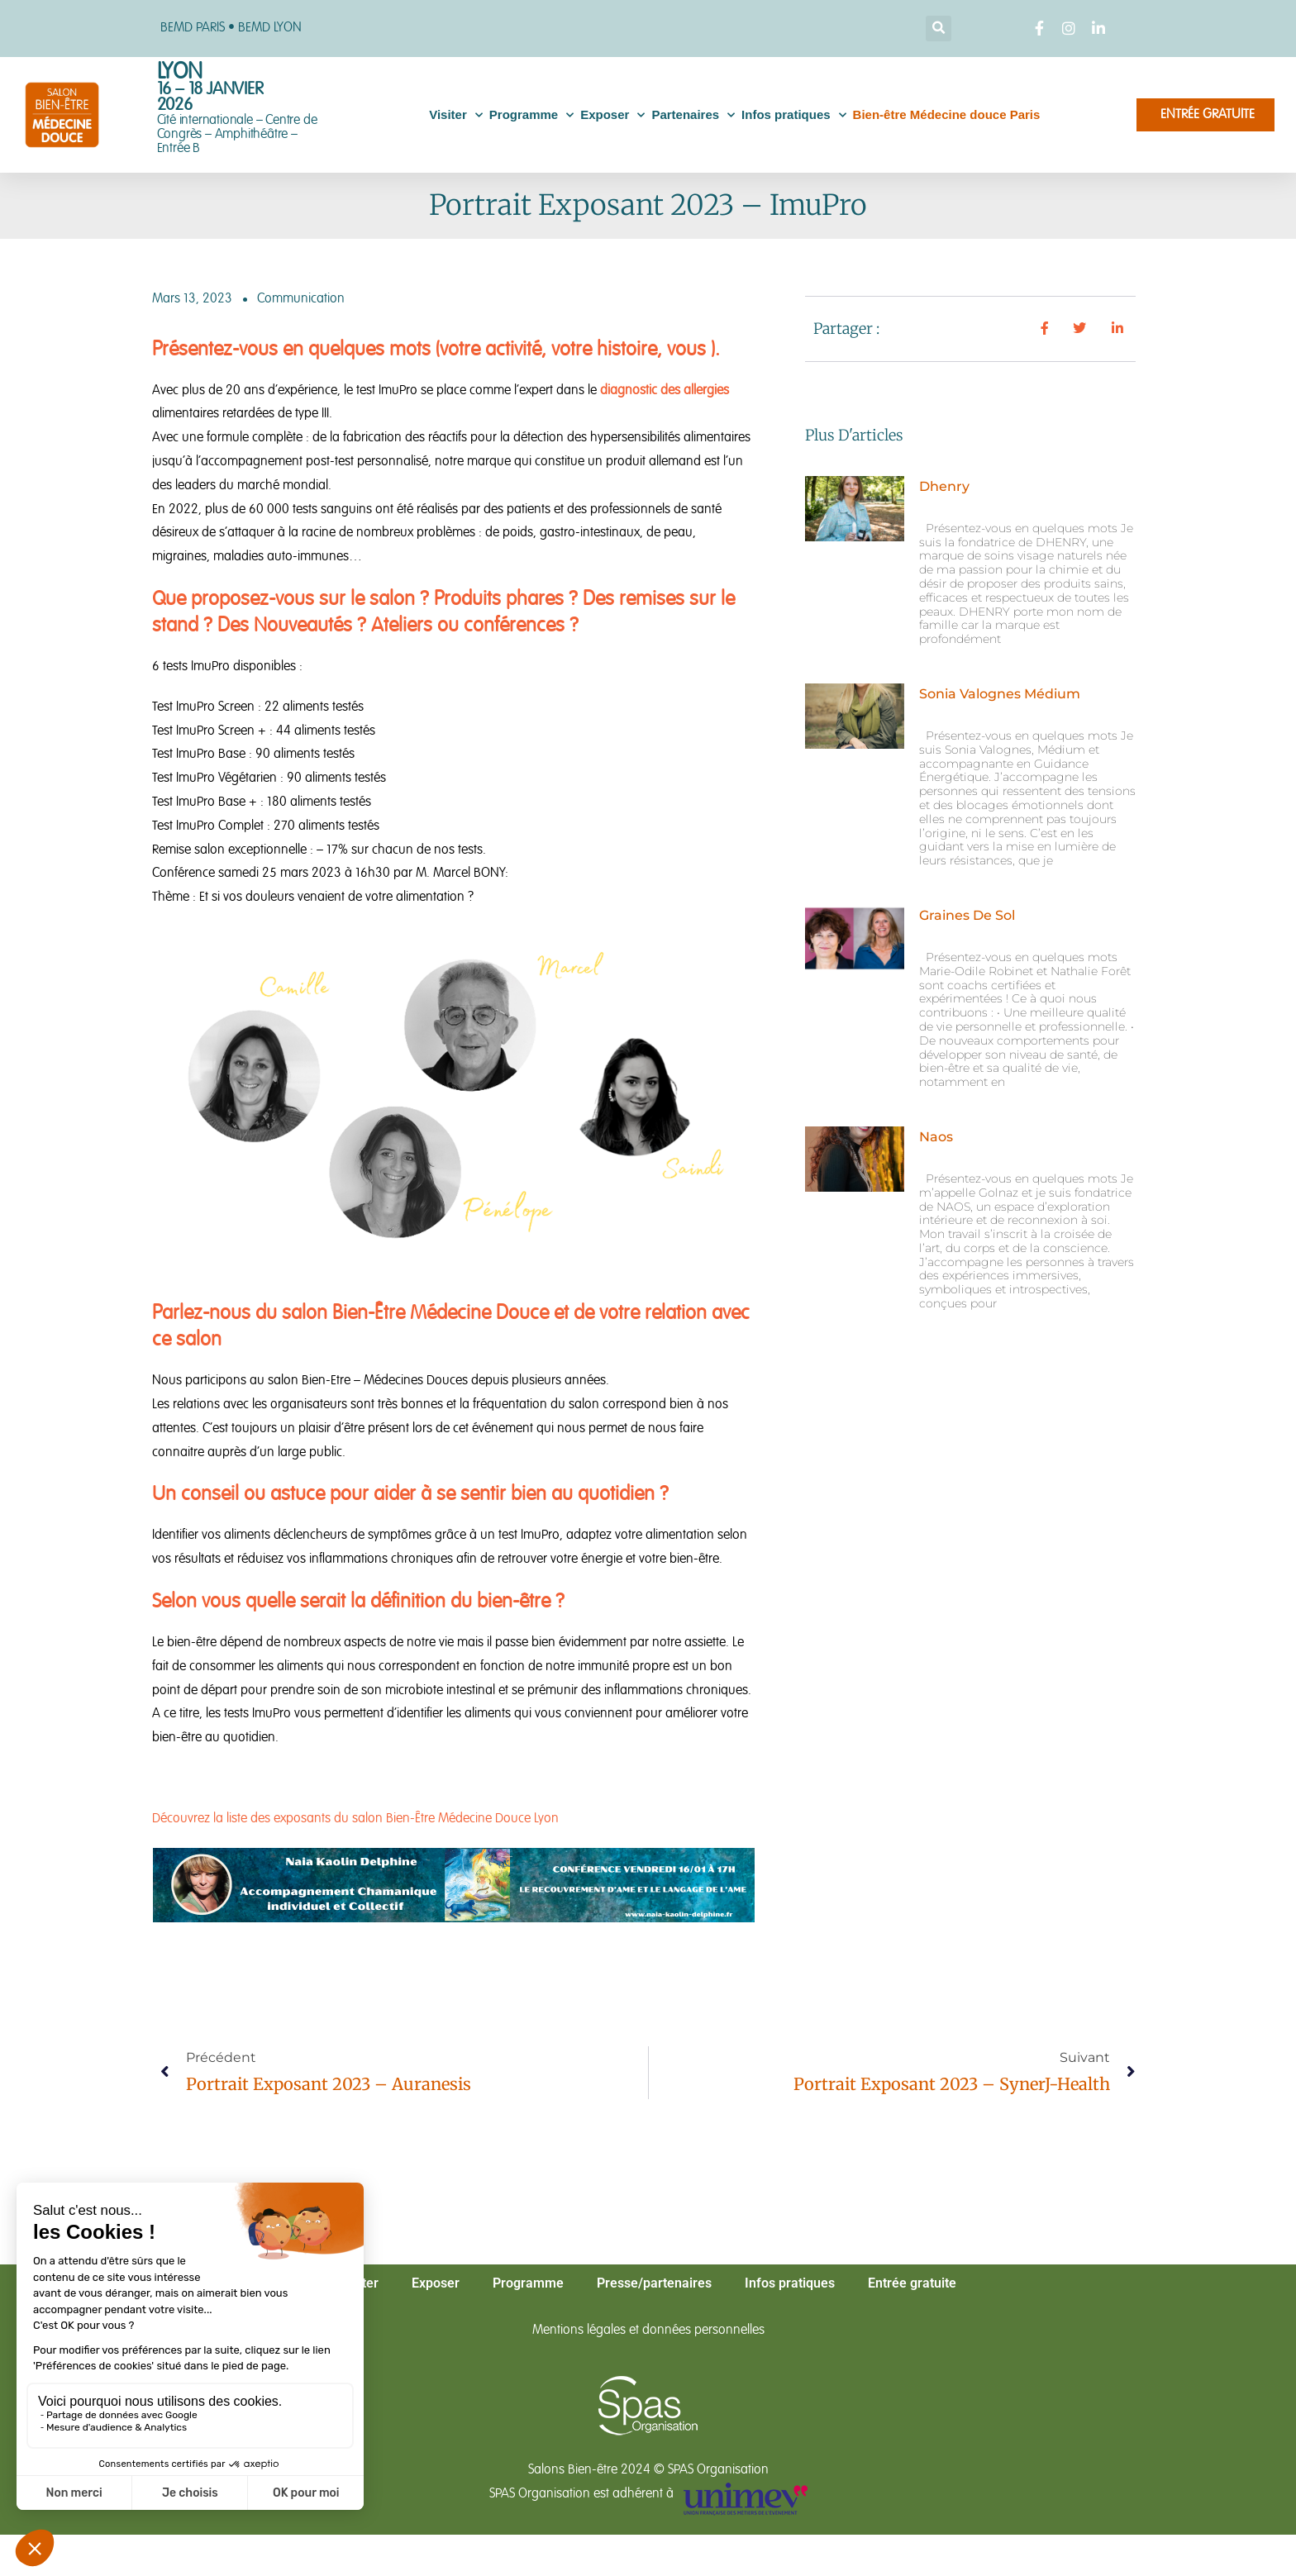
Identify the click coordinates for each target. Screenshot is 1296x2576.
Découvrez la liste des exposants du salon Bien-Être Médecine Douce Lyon (355, 1819)
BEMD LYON (270, 28)
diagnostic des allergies (664, 391)
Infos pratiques (793, 115)
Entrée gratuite (912, 2283)
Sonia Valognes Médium (999, 694)
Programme (531, 115)
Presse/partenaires (654, 2283)
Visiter (456, 115)
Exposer (612, 115)
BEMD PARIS (192, 28)
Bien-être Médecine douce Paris (947, 114)
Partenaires (693, 115)
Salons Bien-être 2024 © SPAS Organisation (648, 2470)
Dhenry (944, 486)
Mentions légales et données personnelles (648, 2330)
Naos (936, 1137)
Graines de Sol (967, 915)
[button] (938, 28)
